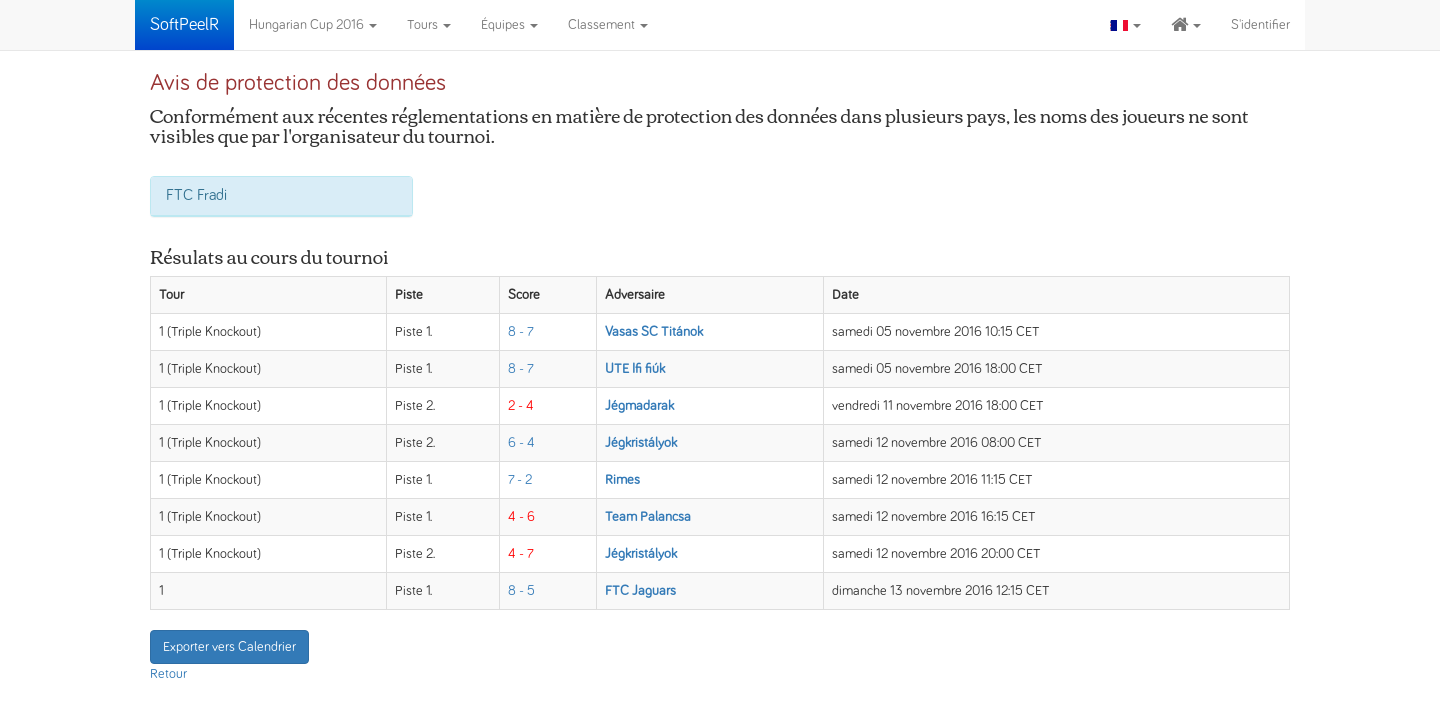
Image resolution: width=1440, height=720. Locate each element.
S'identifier (1260, 25)
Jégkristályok (641, 443)
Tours (429, 25)
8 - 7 (521, 332)
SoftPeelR (184, 25)
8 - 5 (521, 591)
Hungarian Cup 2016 (313, 25)
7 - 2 (520, 480)
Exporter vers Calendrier (229, 647)
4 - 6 (521, 517)
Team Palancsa (648, 517)
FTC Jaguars (640, 591)
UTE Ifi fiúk (635, 369)
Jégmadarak (639, 406)
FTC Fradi (196, 195)
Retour (168, 674)
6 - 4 (521, 443)
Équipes (509, 25)
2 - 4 (521, 406)
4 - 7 (521, 554)
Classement (608, 25)
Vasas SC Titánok (654, 332)
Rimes (622, 480)
